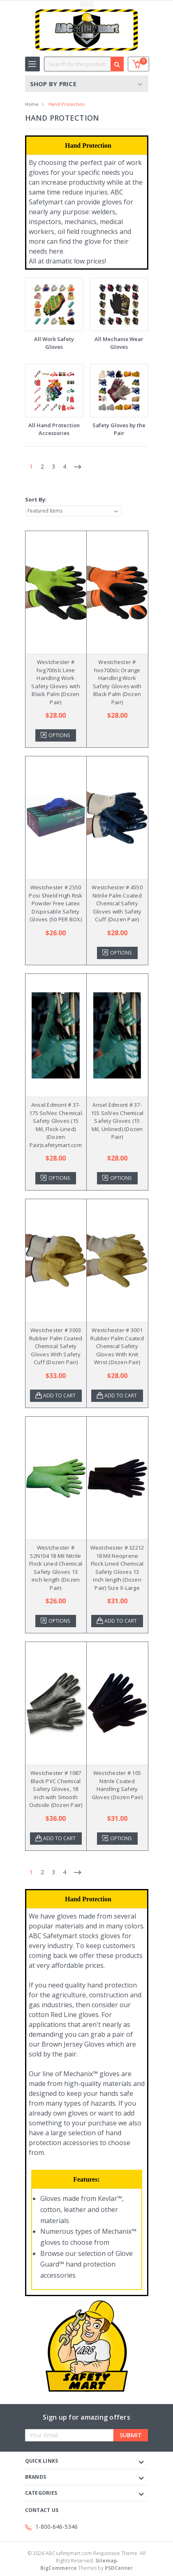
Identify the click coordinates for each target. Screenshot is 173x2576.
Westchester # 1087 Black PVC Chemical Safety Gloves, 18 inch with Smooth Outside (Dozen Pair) (56, 1789)
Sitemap (106, 2560)
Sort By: (36, 499)
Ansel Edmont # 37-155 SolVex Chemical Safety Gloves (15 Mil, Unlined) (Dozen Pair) (117, 1120)
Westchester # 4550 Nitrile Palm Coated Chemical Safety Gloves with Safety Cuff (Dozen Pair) (117, 903)
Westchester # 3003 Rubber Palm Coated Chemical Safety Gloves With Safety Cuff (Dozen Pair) (56, 1346)
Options (59, 735)
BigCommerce (58, 2568)
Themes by (86, 2568)
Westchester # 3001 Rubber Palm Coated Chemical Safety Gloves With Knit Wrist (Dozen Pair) (117, 1346)
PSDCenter (119, 2568)
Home (32, 104)
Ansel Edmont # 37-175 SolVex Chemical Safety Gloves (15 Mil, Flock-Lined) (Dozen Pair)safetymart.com (55, 1125)
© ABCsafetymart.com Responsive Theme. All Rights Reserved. (86, 2557)
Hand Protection (66, 104)
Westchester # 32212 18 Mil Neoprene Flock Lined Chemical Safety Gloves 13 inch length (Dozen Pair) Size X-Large (117, 1567)
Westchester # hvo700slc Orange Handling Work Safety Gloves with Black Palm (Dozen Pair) (117, 682)
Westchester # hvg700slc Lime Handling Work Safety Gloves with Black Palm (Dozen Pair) (55, 682)
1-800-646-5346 (56, 2526)
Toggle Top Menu (87, 4)
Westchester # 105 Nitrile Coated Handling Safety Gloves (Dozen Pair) (117, 1785)
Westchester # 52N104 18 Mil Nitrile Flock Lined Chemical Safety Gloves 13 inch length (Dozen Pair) (55, 1567)
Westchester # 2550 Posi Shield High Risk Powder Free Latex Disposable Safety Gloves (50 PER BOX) (55, 903)
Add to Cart (59, 1395)
